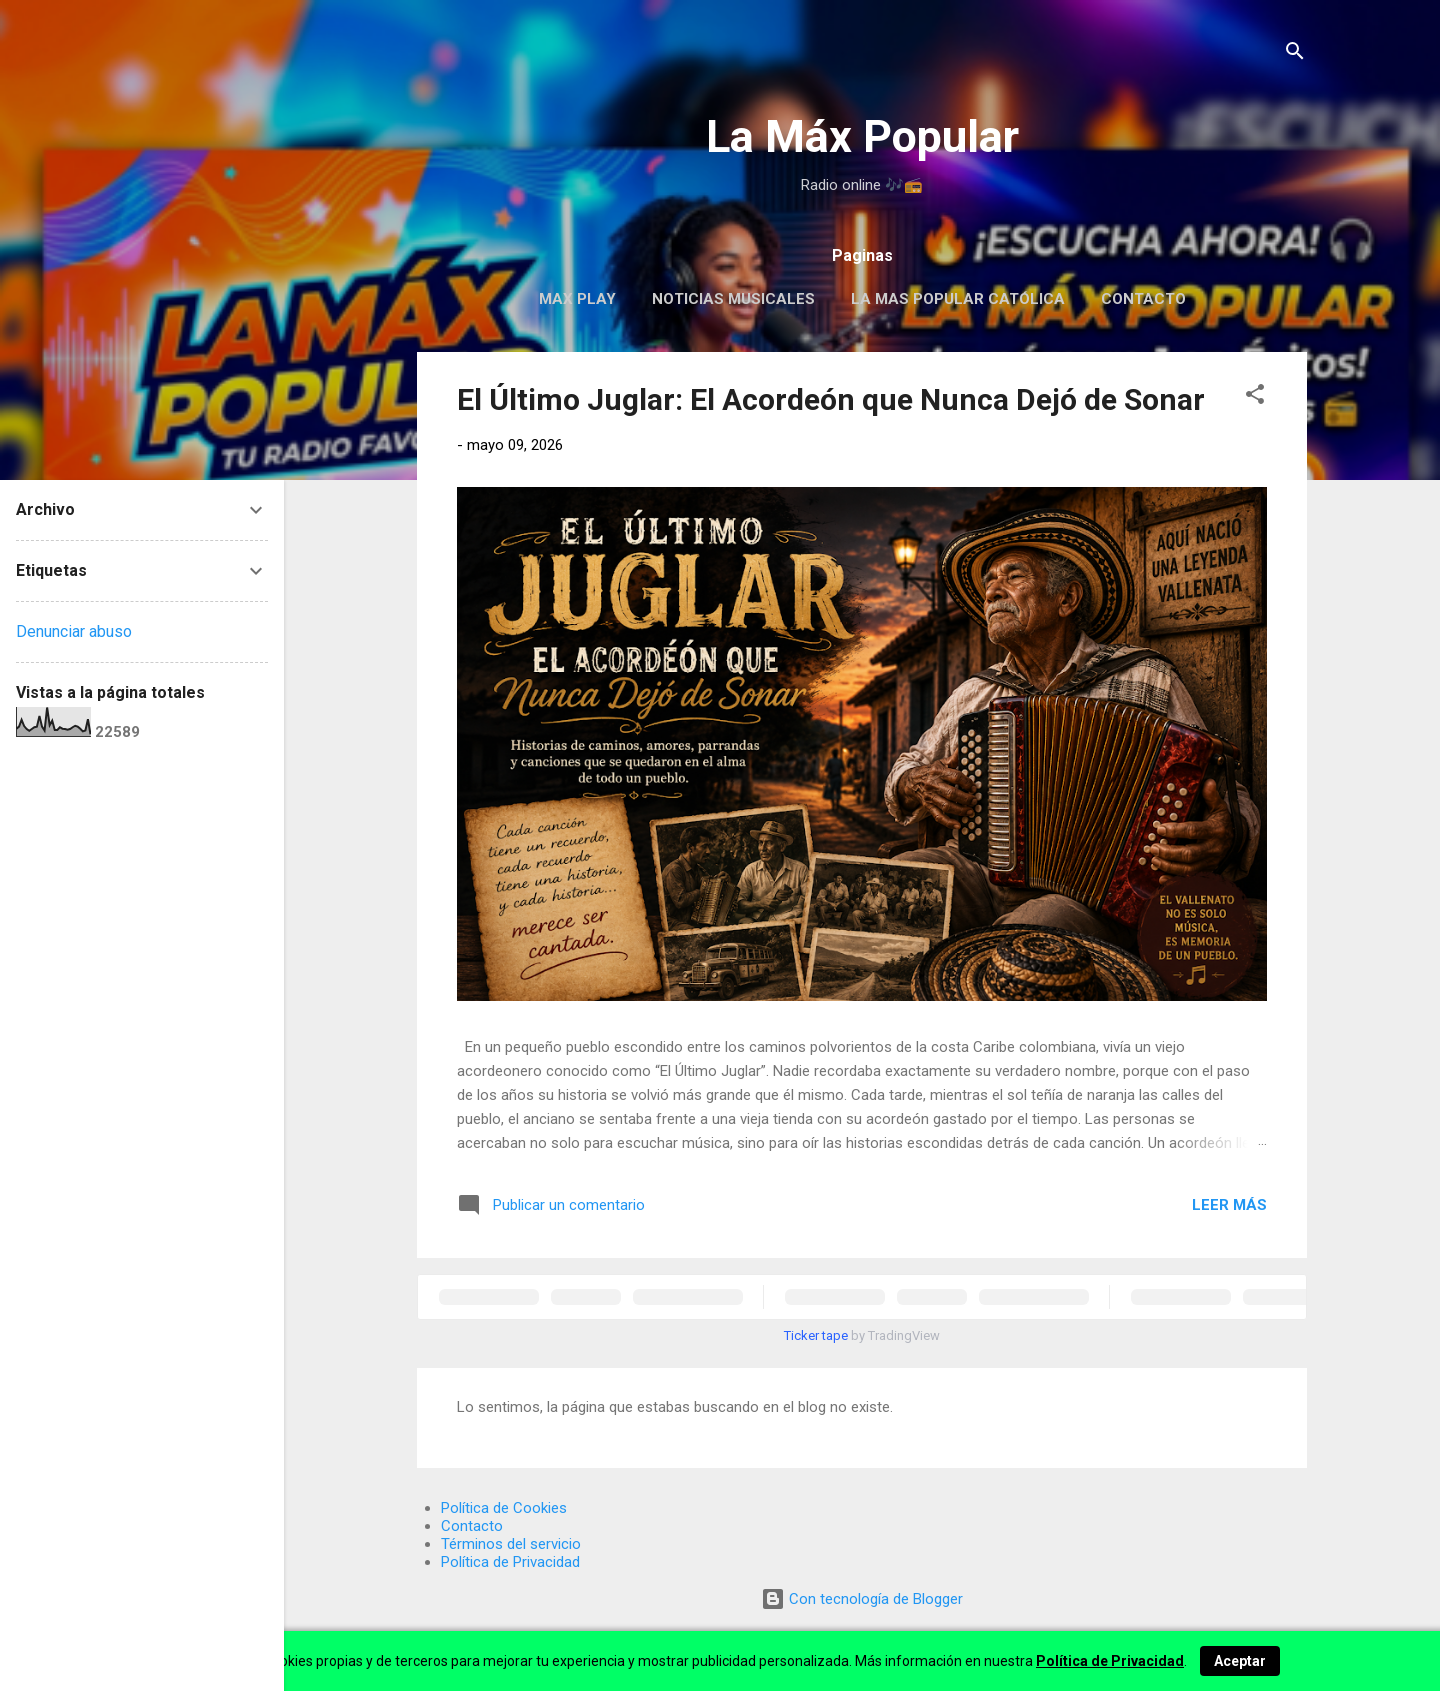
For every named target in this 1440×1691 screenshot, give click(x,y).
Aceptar (1240, 1661)
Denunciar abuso (74, 631)
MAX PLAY (577, 299)
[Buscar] (1295, 54)
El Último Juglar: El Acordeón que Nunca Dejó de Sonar (831, 399)
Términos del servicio (511, 1544)
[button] (1255, 397)
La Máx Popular (862, 136)
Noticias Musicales (733, 299)
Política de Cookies (504, 1508)
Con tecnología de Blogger (862, 1599)
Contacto (1143, 299)
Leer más (1229, 1205)
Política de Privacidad (510, 1562)
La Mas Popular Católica (958, 299)
